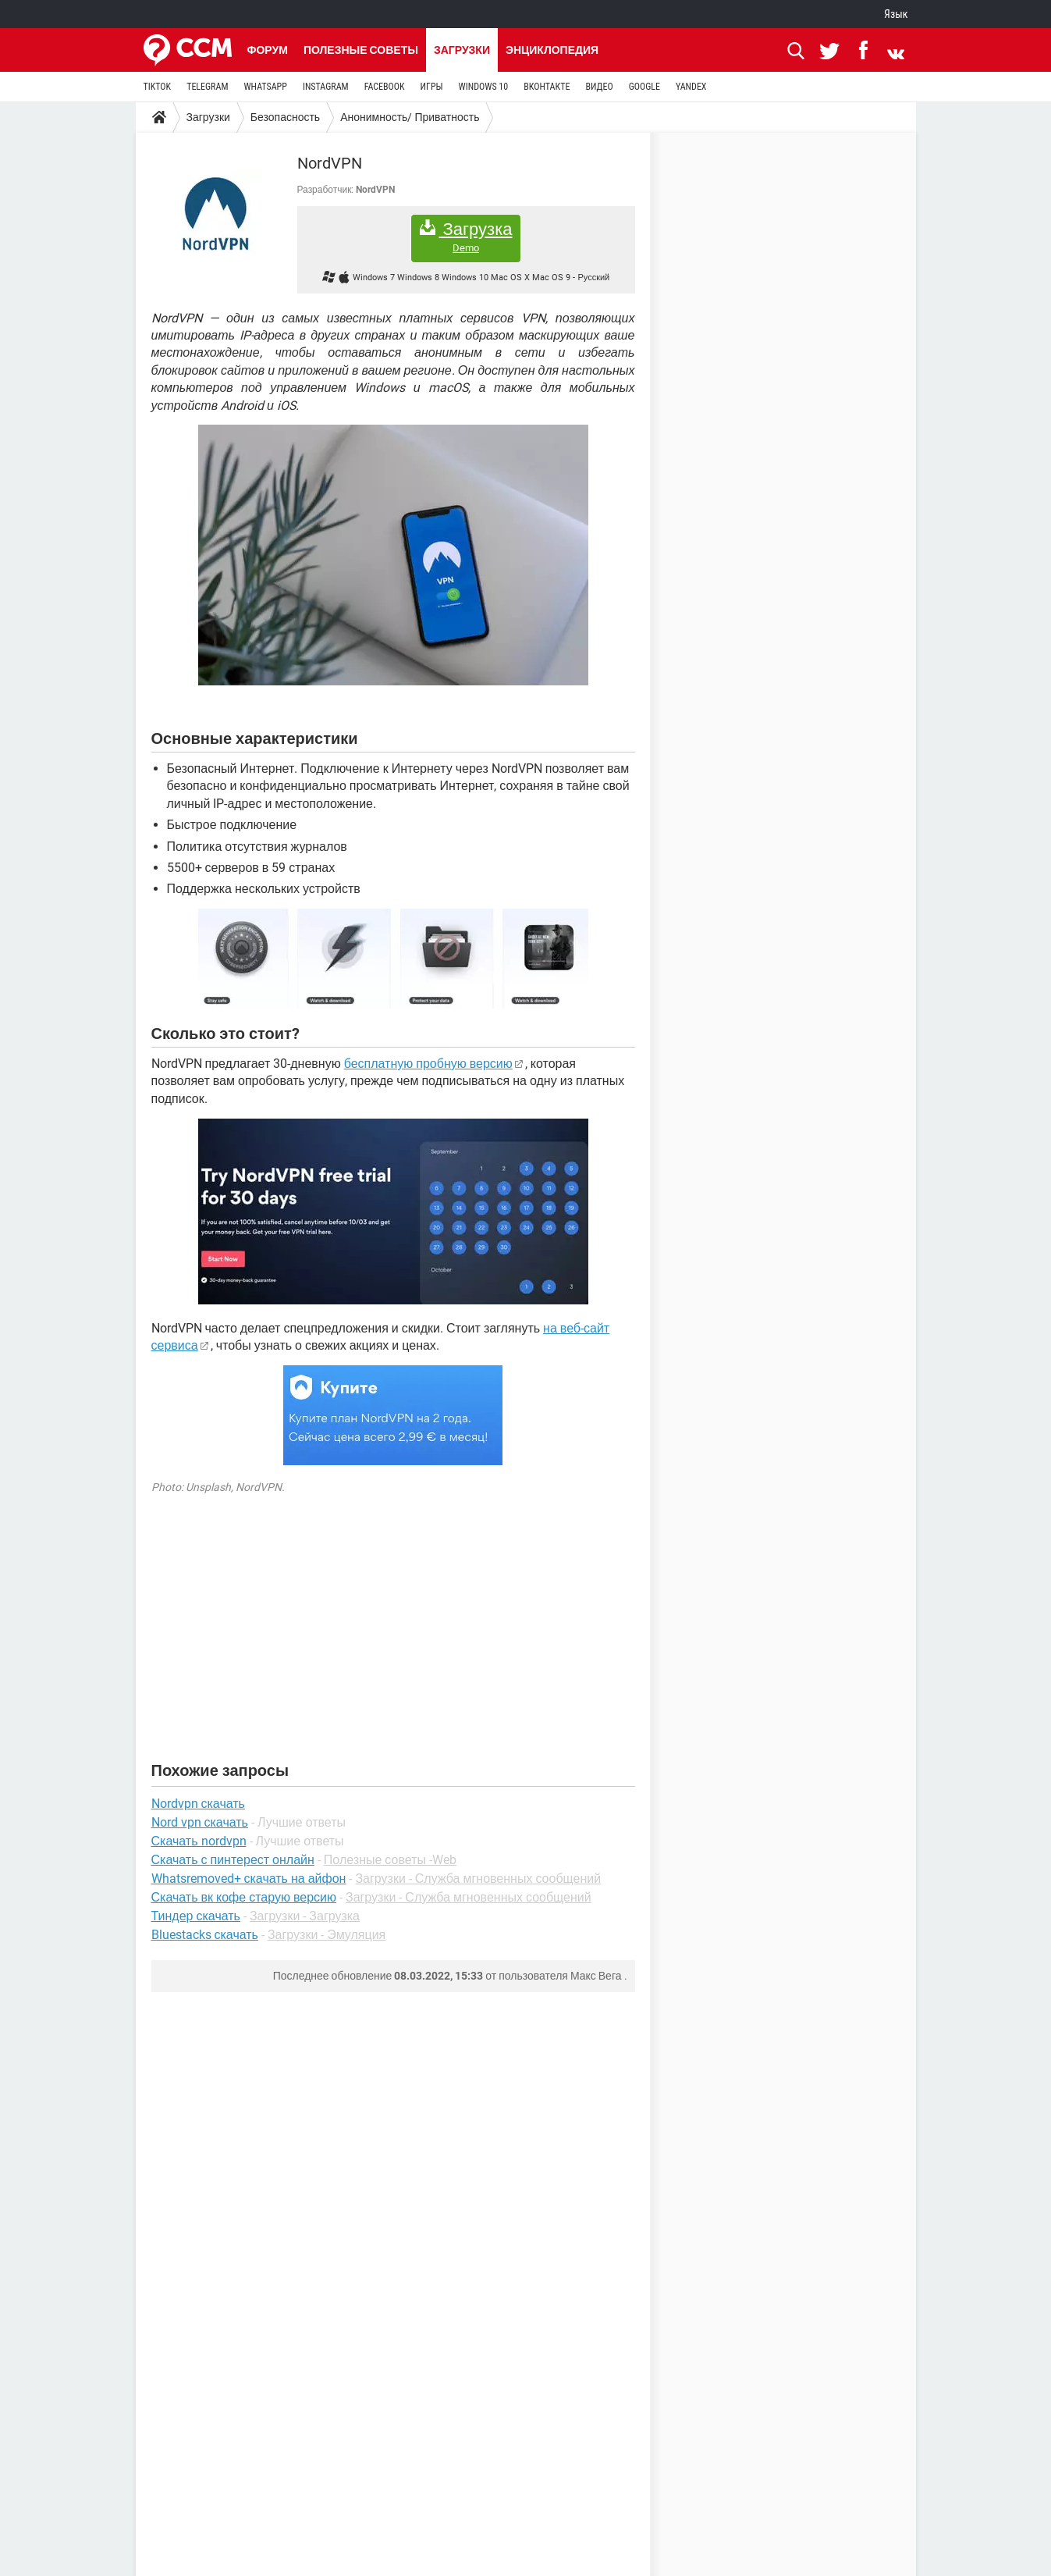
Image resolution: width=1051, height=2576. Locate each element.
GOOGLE (644, 86)
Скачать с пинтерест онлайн (232, 1859)
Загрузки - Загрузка (305, 1916)
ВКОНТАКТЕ (547, 86)
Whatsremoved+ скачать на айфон (248, 1878)
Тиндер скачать (195, 1916)
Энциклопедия (552, 50)
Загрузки (462, 50)
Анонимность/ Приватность (409, 117)
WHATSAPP (264, 86)
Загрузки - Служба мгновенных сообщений (478, 1878)
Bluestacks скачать (204, 1934)
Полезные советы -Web (390, 1859)
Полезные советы (361, 50)
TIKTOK (158, 86)
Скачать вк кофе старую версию (243, 1897)
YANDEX (691, 86)
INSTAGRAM (326, 86)
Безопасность (285, 117)
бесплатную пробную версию (428, 1063)
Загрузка (466, 236)
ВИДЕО (598, 86)
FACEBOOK (384, 86)
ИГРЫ (432, 86)
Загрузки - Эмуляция (326, 1934)
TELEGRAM (207, 86)
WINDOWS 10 (484, 86)
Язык (895, 14)
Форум (267, 50)
